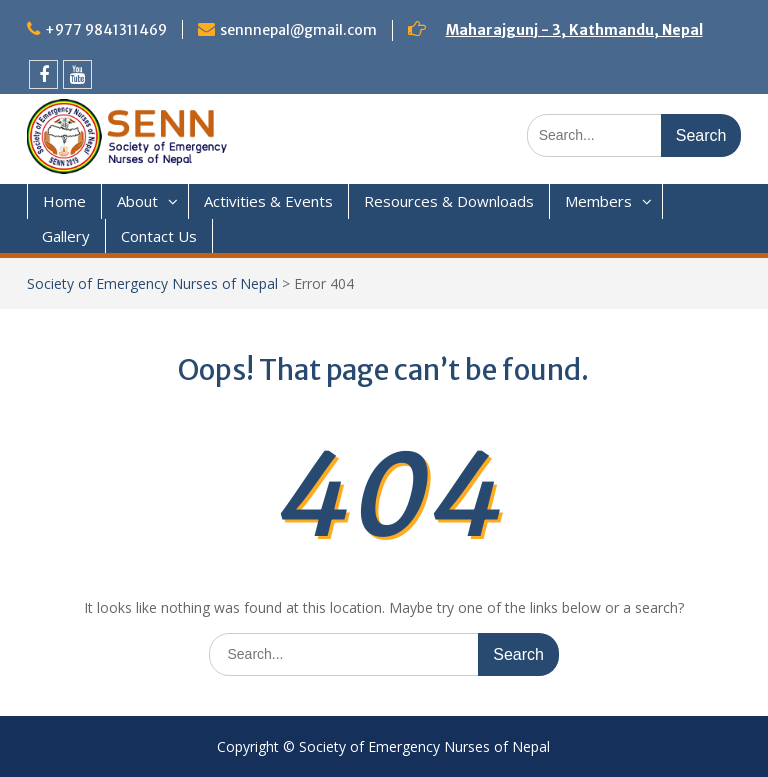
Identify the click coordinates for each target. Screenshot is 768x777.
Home (64, 201)
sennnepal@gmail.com (298, 30)
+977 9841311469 (106, 30)
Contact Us (159, 236)
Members (598, 201)
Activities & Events (268, 201)
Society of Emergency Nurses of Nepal (152, 283)
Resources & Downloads (449, 201)
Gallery (66, 236)
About (137, 201)
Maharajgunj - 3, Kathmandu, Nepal (574, 30)
